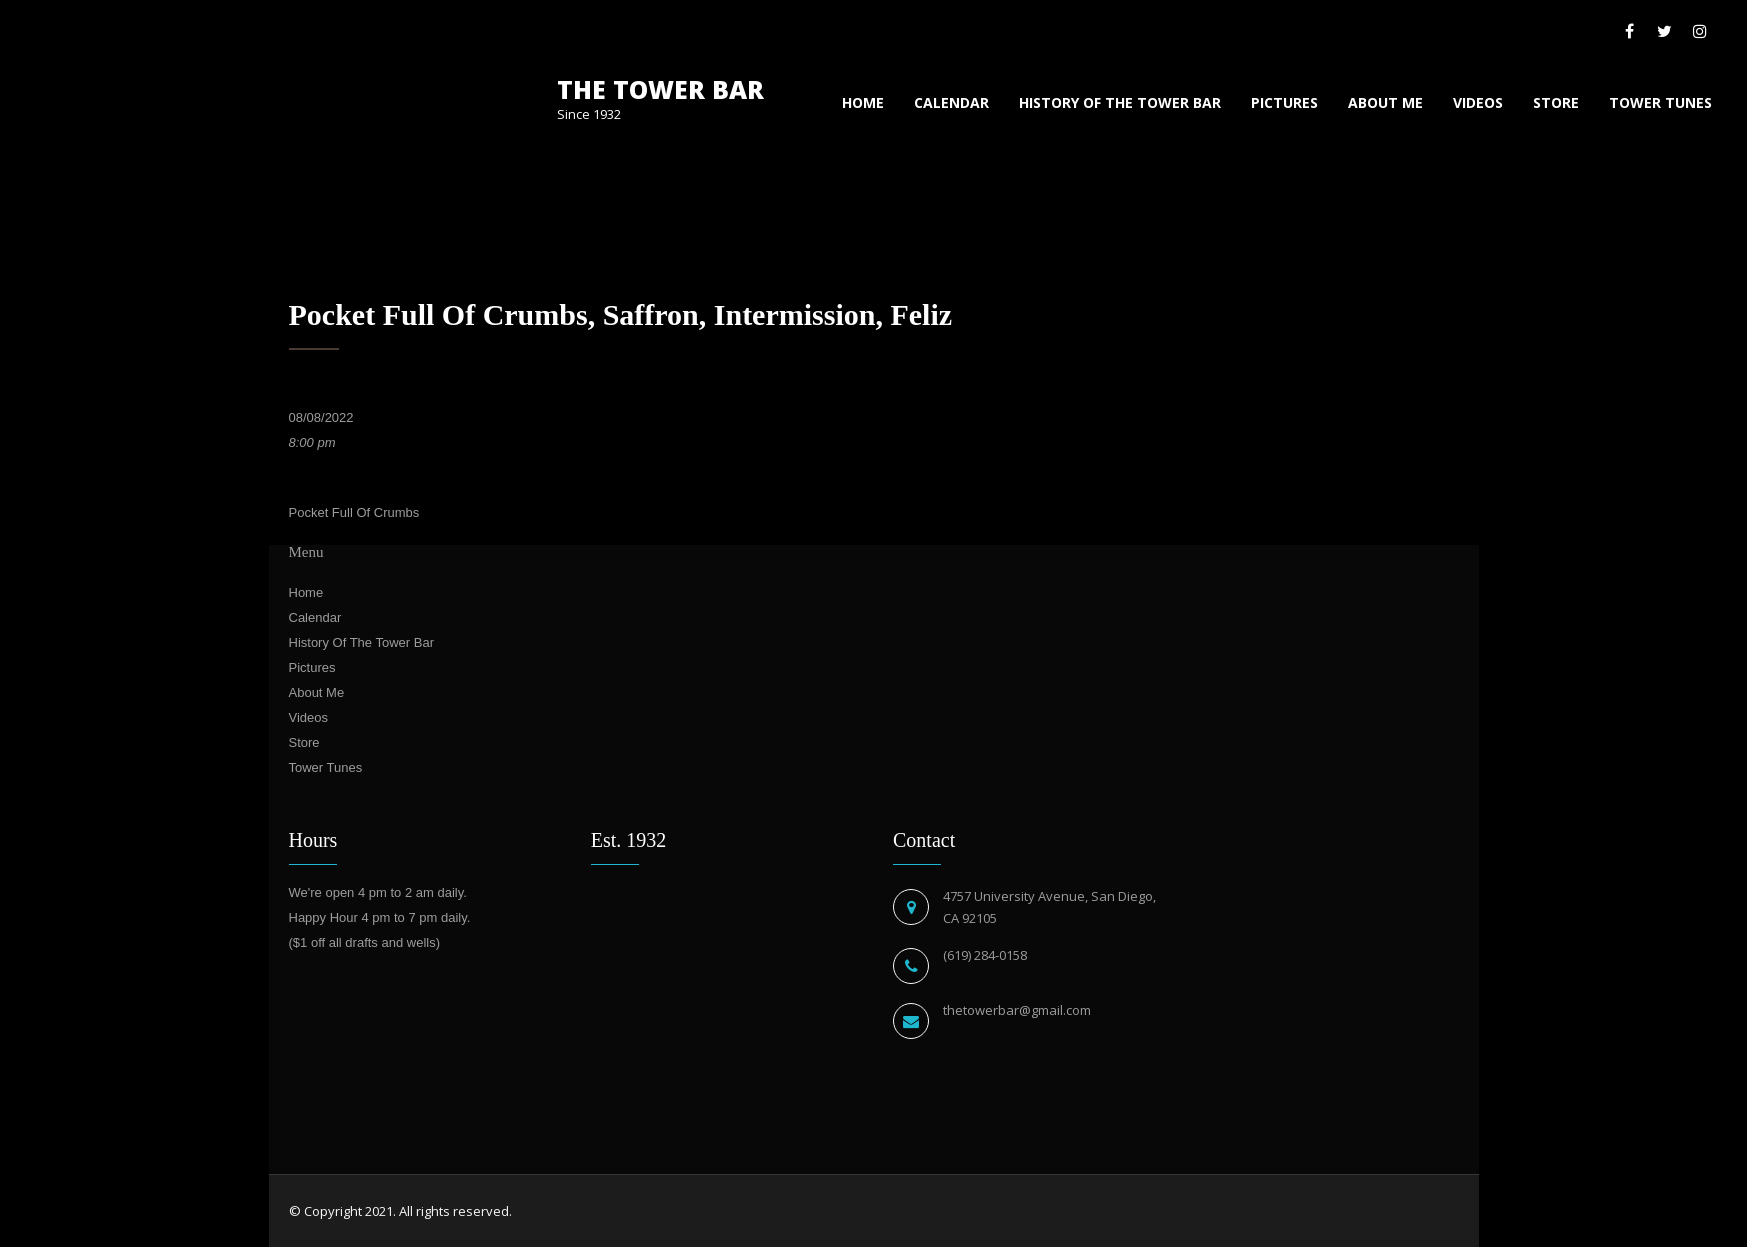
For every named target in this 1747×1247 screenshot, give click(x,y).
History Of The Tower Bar (1120, 102)
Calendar (951, 102)
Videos (1478, 102)
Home (863, 102)
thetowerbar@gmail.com (1017, 1010)
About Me (1385, 102)
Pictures (1284, 102)
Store (1556, 102)
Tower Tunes (1660, 102)
